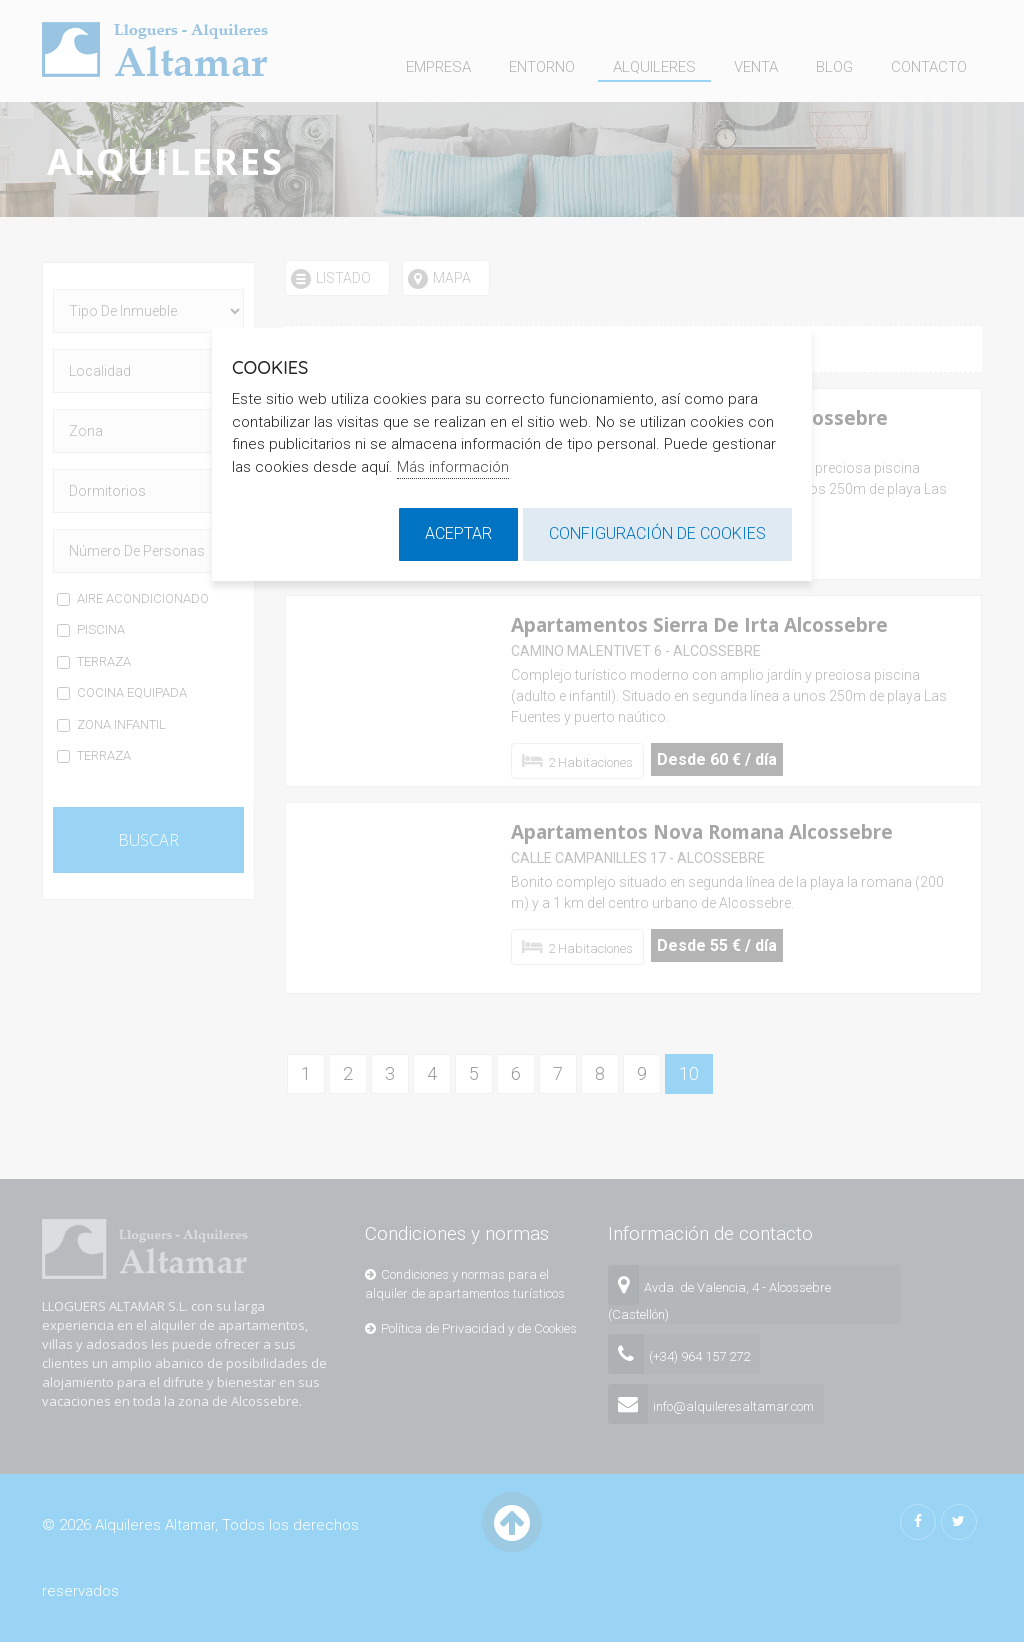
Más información (453, 467)
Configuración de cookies (657, 533)
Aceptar (458, 533)
